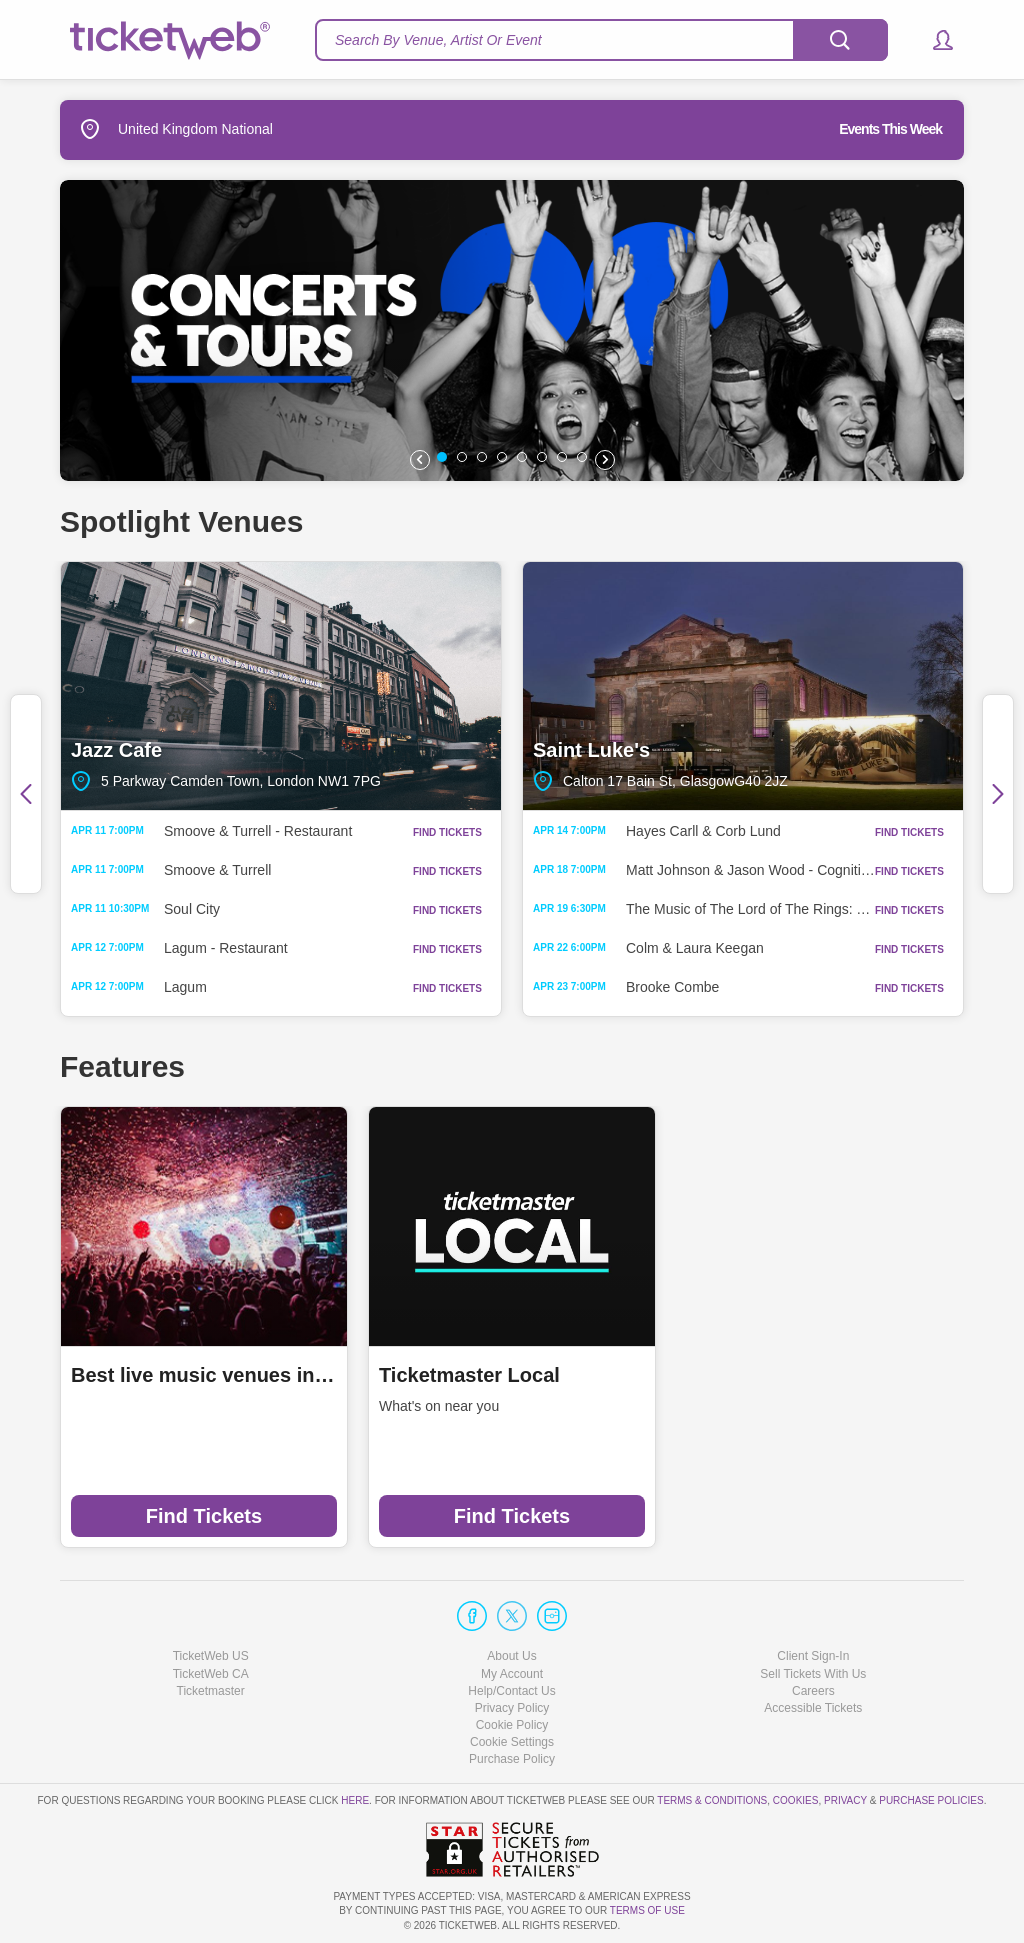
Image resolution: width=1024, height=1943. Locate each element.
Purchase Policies (931, 1800)
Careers (813, 1691)
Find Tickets (204, 1516)
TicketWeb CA (211, 1674)
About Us (511, 1656)
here (355, 1800)
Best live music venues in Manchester (204, 1375)
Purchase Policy (512, 1759)
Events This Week (890, 129)
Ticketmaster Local (469, 1375)
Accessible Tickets (813, 1708)
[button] (933, 40)
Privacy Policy (512, 1708)
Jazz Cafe (281, 686)
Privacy (845, 1800)
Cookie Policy (512, 1725)
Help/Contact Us (511, 1691)
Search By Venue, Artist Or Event (438, 40)
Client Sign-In (813, 1656)
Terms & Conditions (712, 1800)
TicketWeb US (211, 1656)
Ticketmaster (211, 1691)
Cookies (796, 1800)
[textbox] (601, 40)
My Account (512, 1674)
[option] (512, 330)
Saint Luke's (743, 686)
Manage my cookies (512, 1742)
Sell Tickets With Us (813, 1674)
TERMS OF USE (647, 1910)
